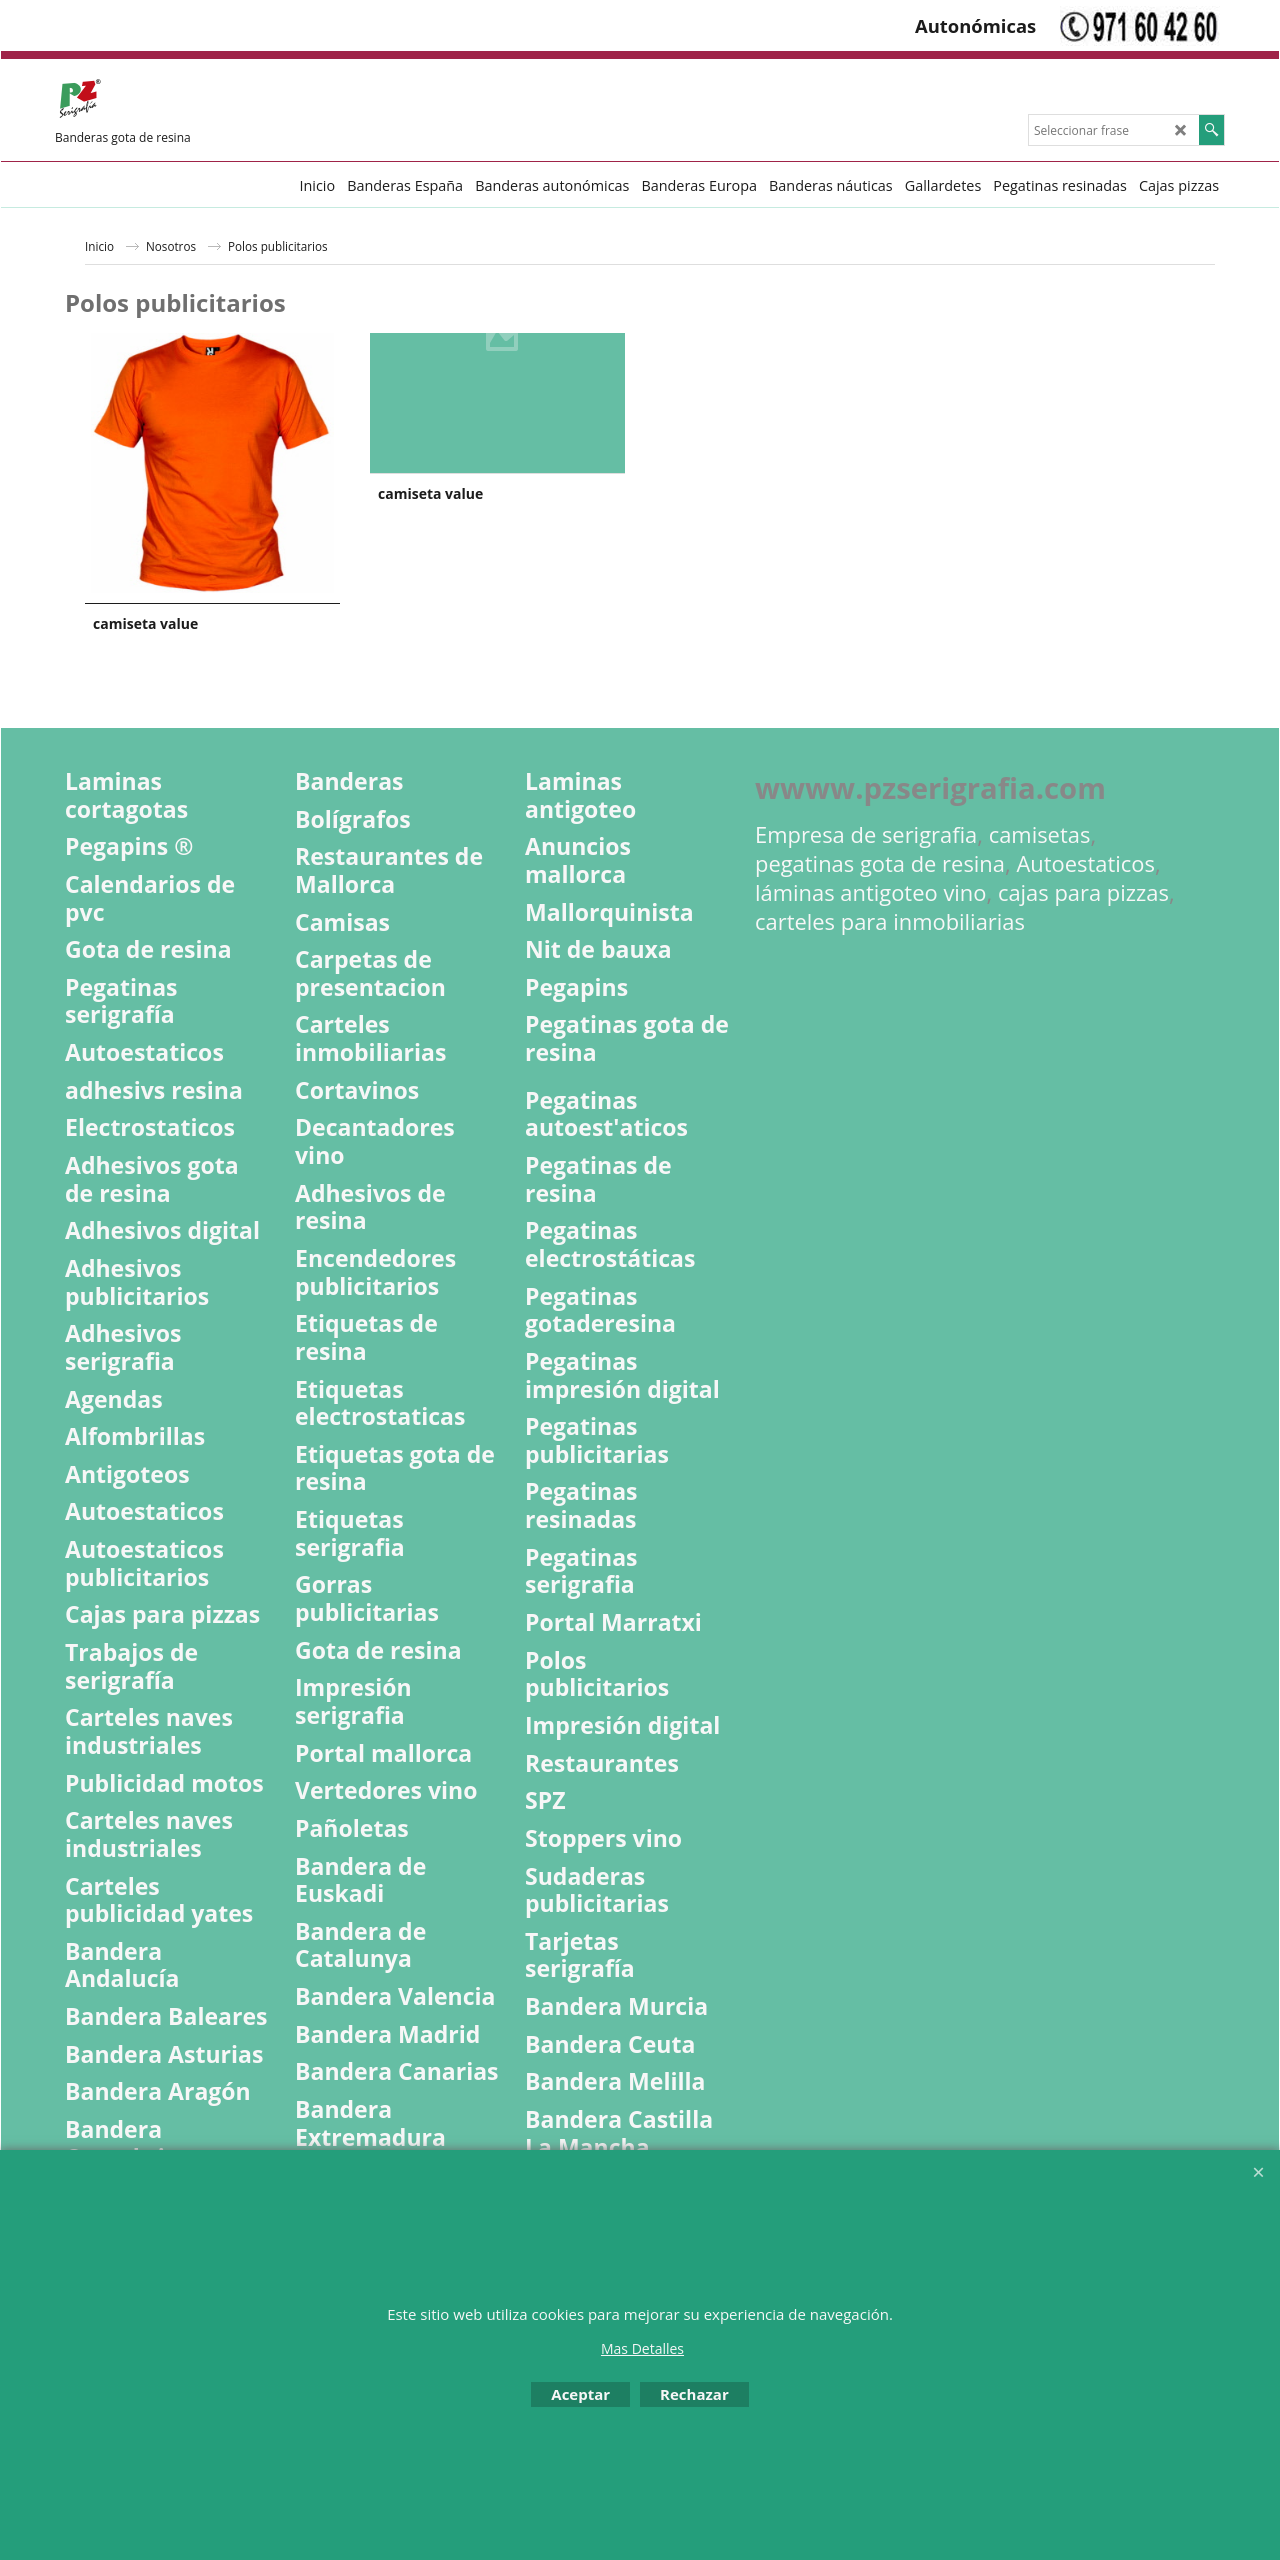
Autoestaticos (1085, 863)
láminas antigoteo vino (871, 892)
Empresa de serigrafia (866, 834)
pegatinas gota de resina (880, 863)
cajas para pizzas (1083, 892)
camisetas (1040, 834)
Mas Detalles (642, 2348)
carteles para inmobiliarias (890, 921)
